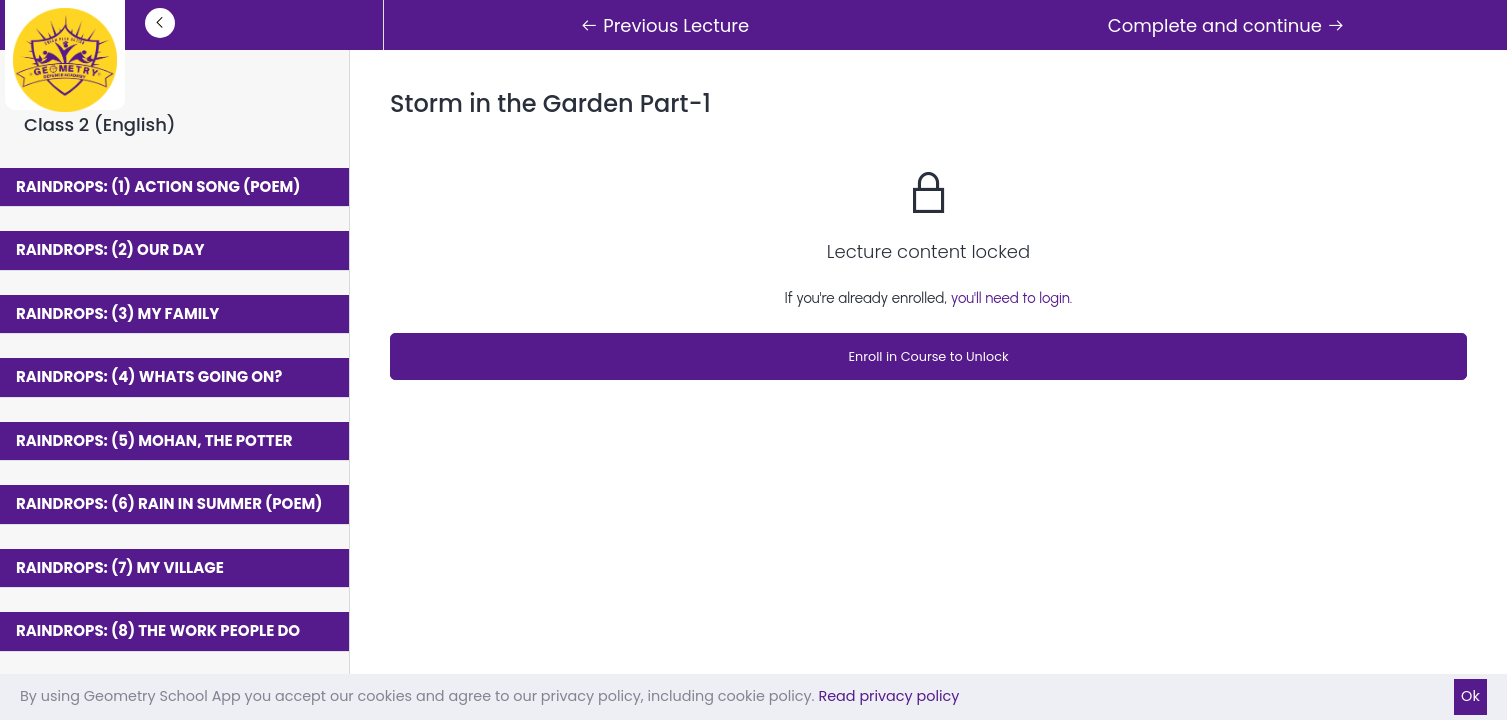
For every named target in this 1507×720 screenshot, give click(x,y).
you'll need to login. (1012, 298)
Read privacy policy (888, 696)
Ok (1470, 696)
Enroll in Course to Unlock (928, 356)
